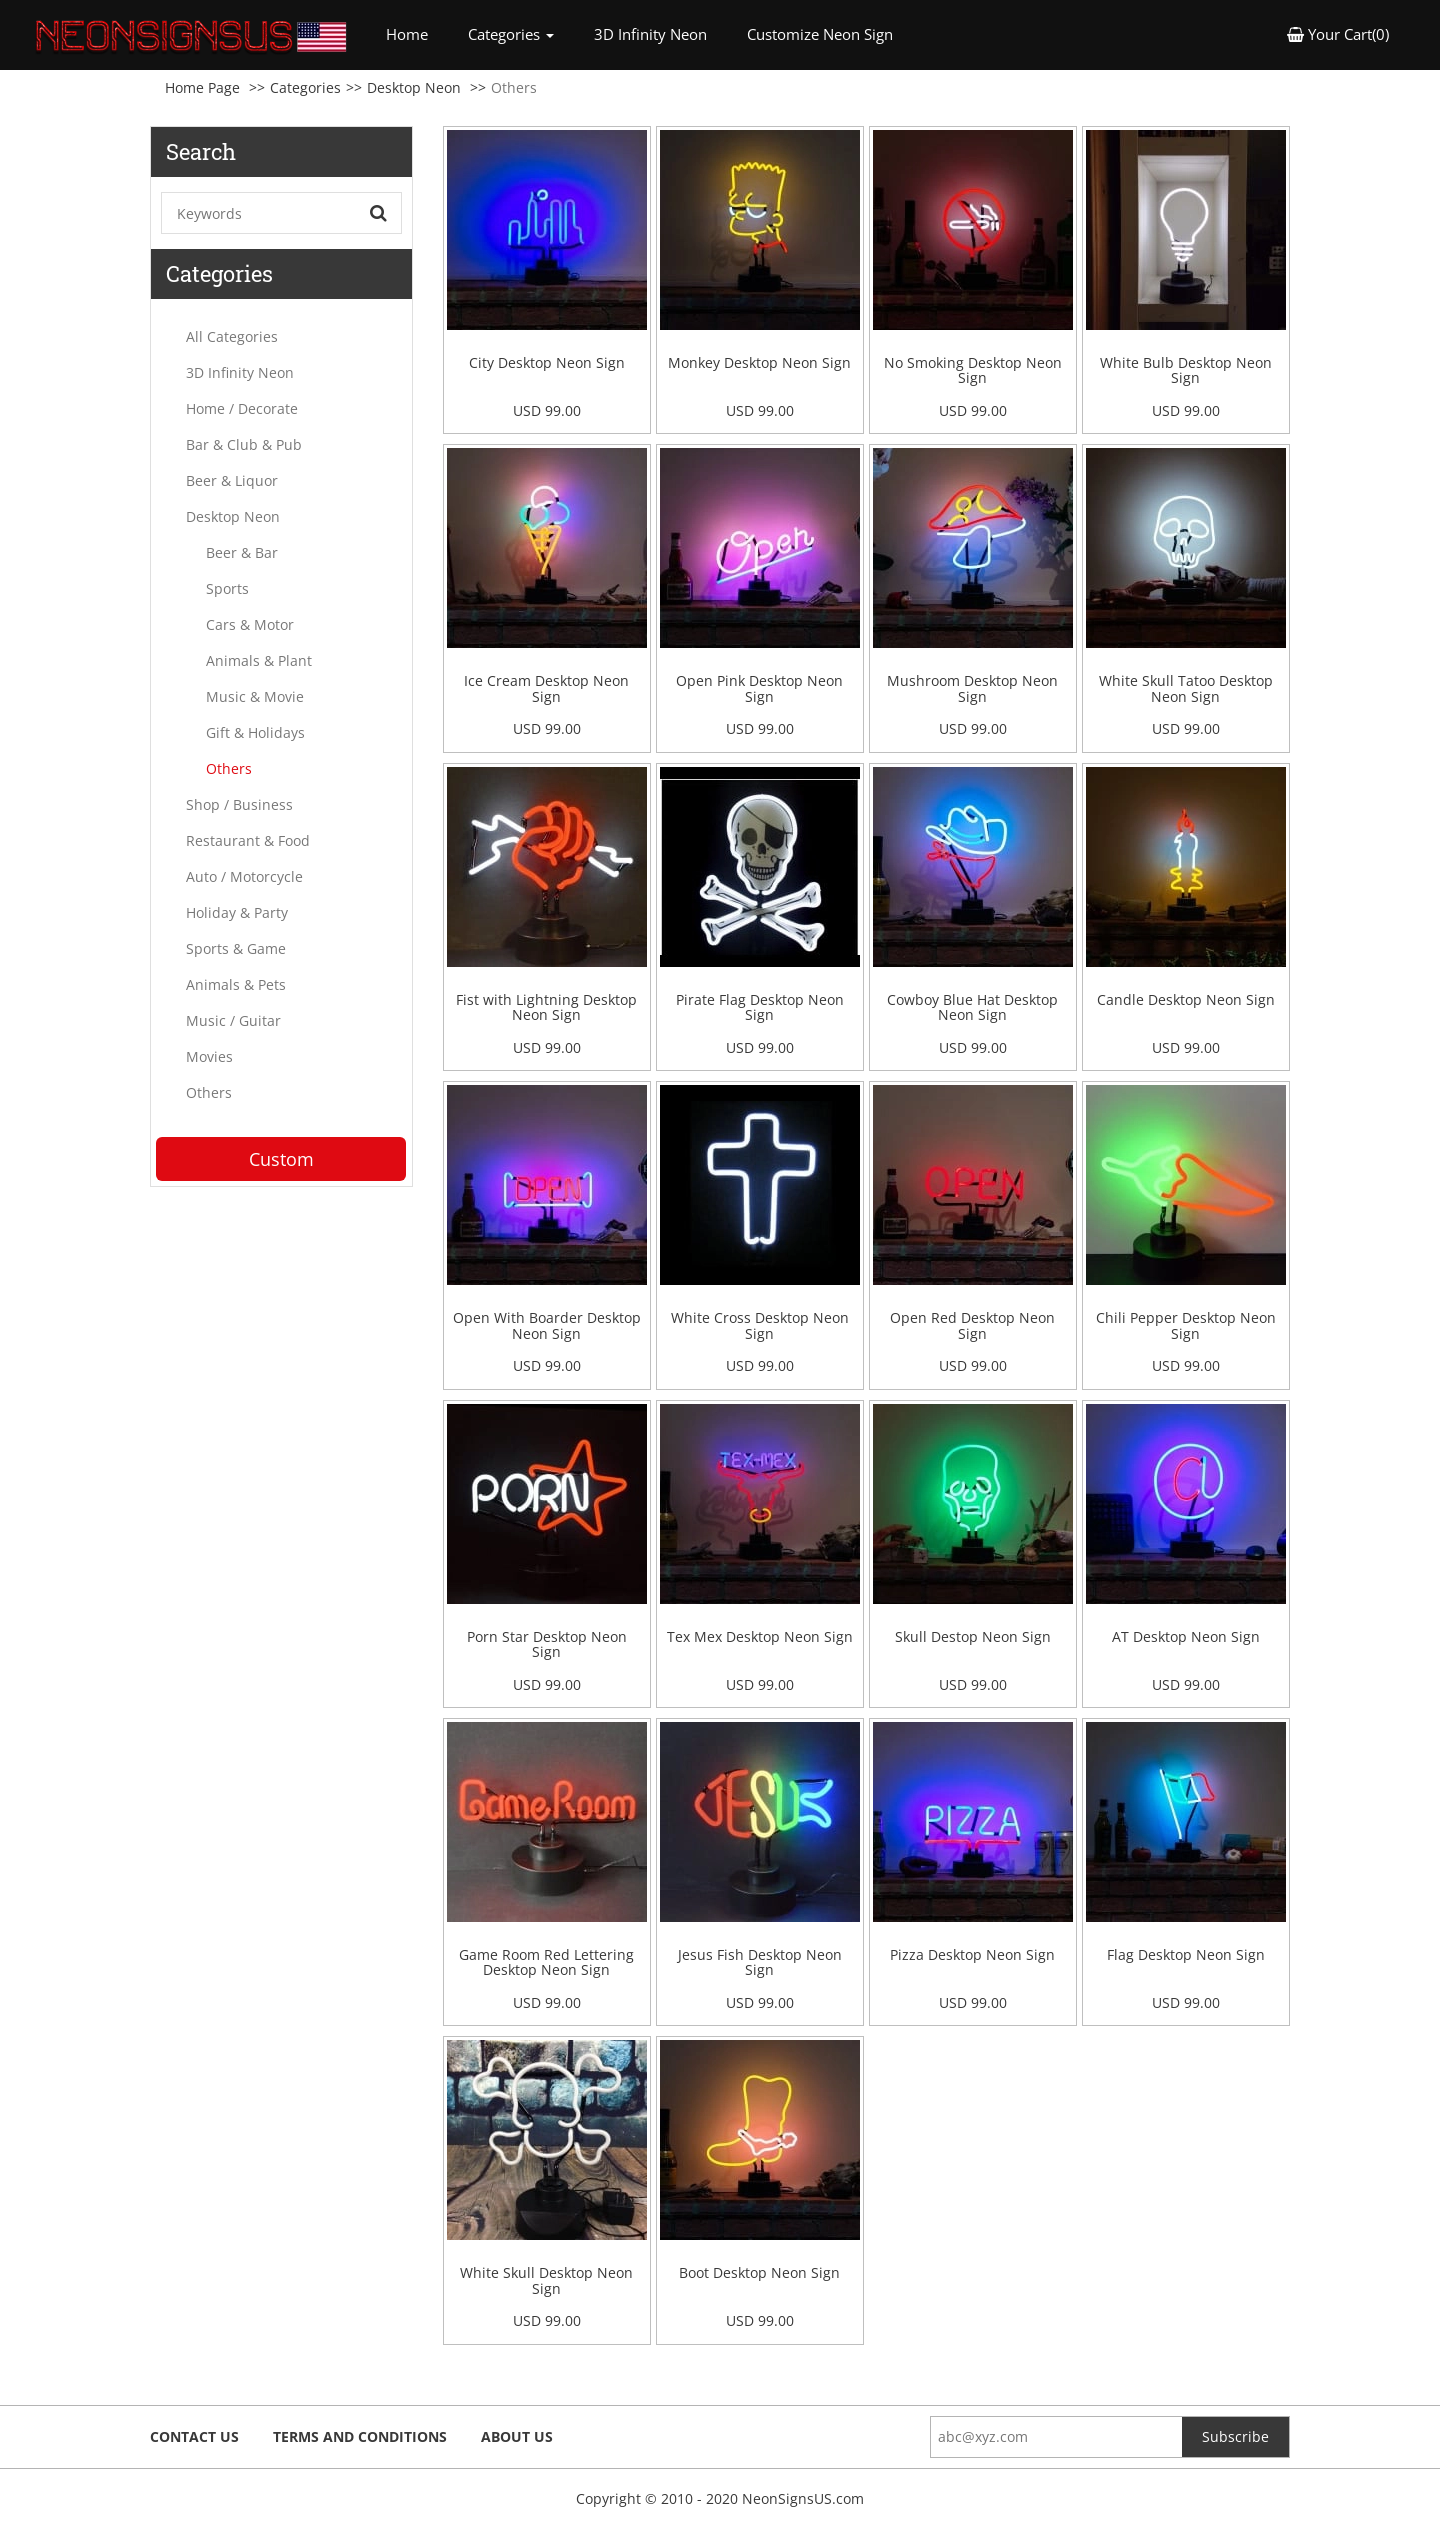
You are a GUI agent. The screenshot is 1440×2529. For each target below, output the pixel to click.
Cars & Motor (250, 624)
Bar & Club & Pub (244, 444)
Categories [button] (511, 34)
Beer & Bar (242, 552)
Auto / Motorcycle (244, 876)
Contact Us (194, 2436)
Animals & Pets (236, 984)
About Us (517, 2436)
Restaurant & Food (248, 840)
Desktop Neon (414, 87)
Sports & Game (236, 948)
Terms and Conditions (360, 2436)
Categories (305, 87)
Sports (227, 588)
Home (417, 33)
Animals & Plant (259, 660)
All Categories (232, 336)
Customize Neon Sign (820, 34)
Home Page (202, 87)
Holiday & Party (237, 912)
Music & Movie (255, 696)
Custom (281, 1159)
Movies (209, 1056)
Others (229, 768)
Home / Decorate (242, 408)
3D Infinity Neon (650, 34)
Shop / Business (239, 804)
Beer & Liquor (232, 480)
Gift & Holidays (255, 732)
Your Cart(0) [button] (1338, 34)
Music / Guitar (233, 1020)
